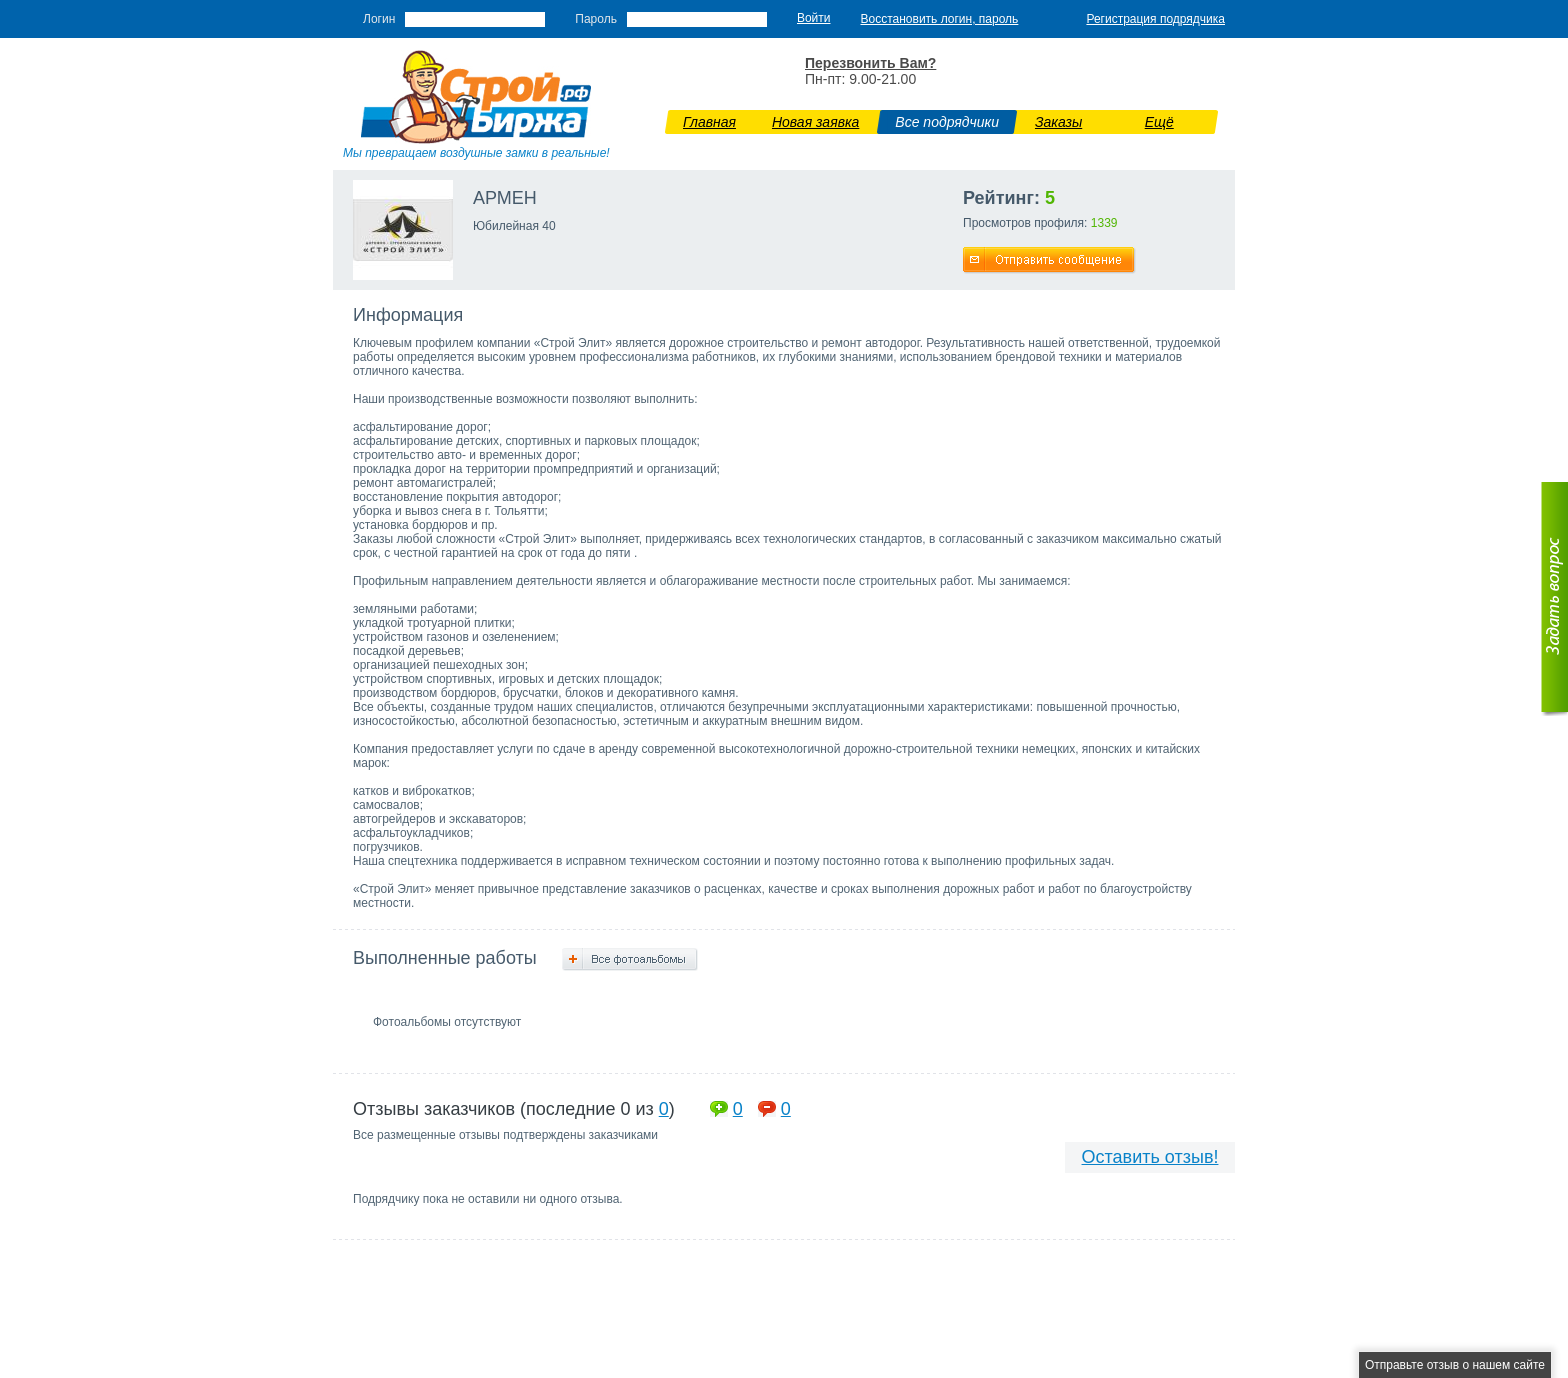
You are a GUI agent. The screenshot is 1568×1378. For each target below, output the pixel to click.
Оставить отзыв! (1150, 1157)
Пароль (596, 19)
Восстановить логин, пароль (940, 19)
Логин (379, 19)
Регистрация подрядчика (1155, 19)
